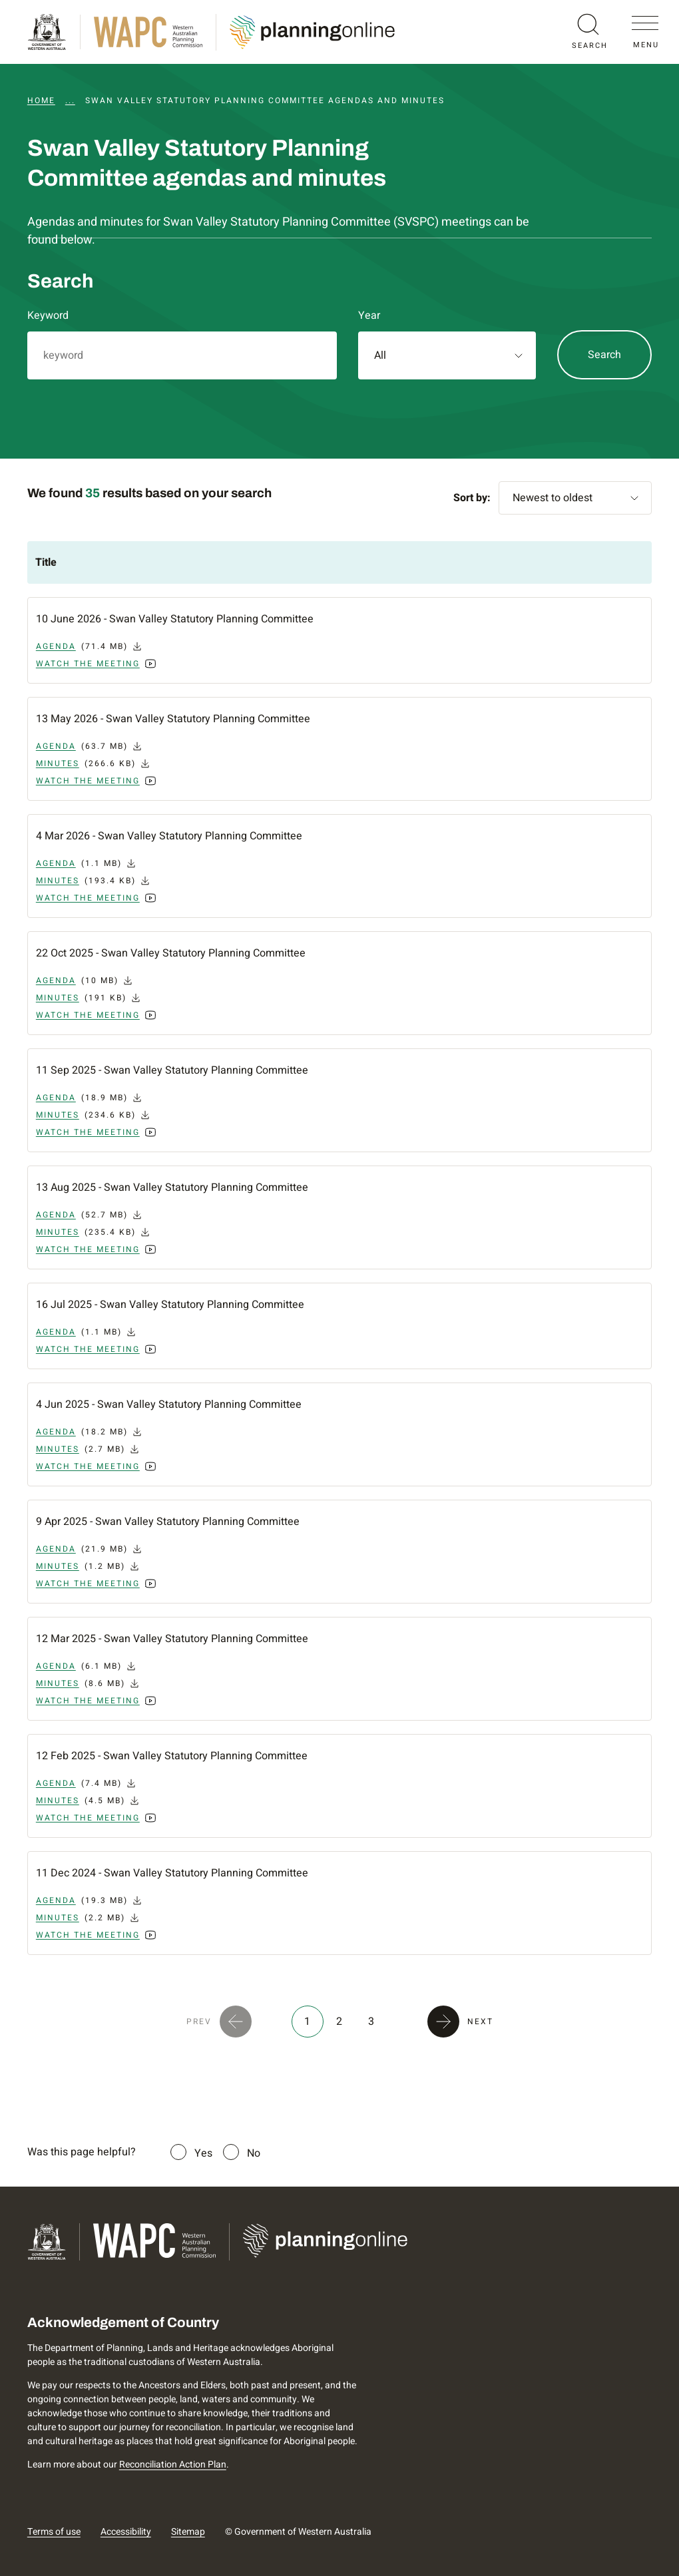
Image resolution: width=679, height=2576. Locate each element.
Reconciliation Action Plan (172, 2464)
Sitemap (188, 2532)
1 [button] (307, 2022)
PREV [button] (199, 2022)
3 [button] (371, 2022)
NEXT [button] (480, 2022)
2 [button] (339, 2022)
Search (604, 355)
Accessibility (126, 2532)
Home (41, 101)
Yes (203, 2153)
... (70, 101)
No (253, 2153)
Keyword (48, 315)
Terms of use (54, 2532)
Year (369, 315)
